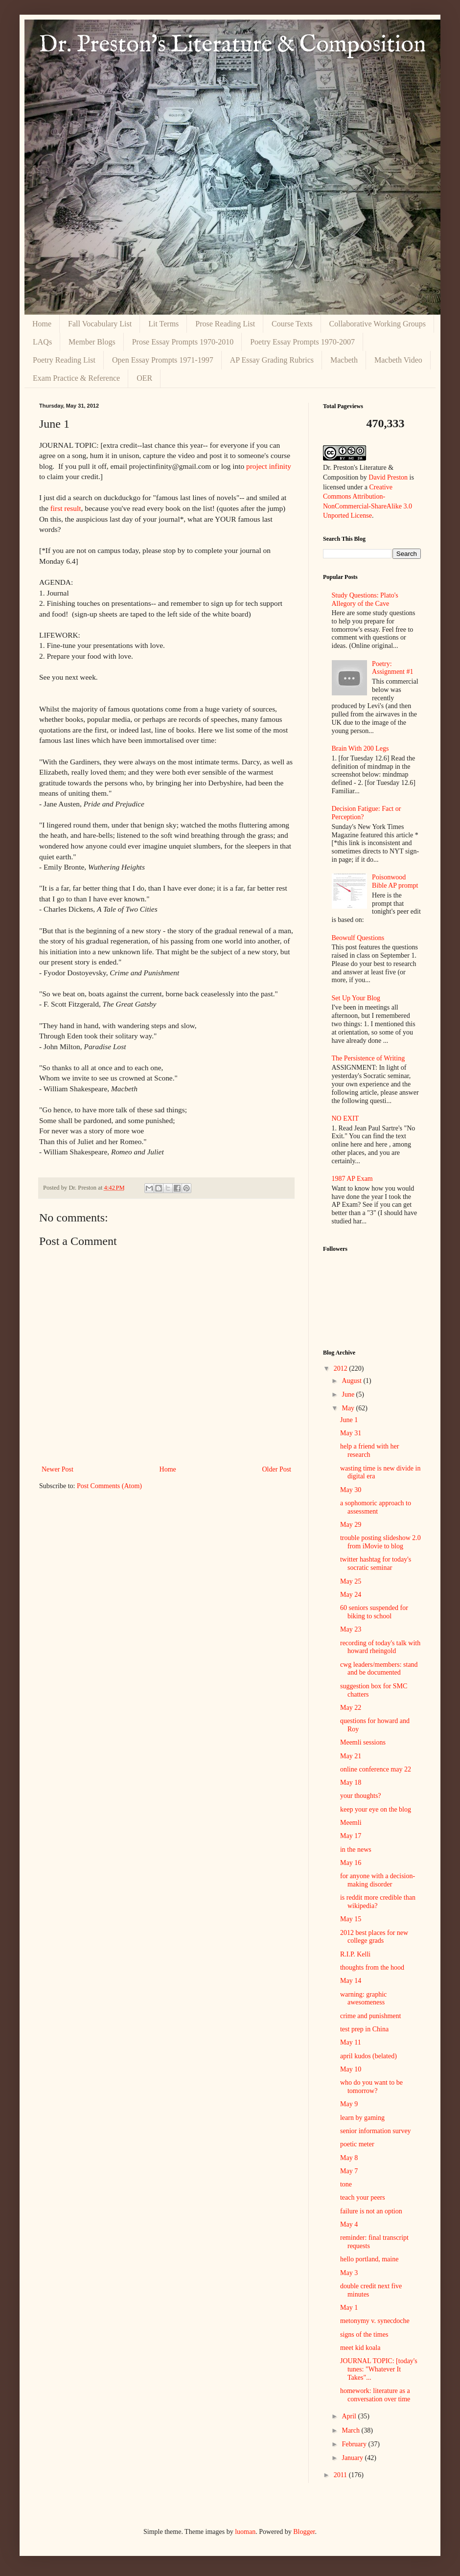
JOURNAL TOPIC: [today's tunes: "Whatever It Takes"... (378, 2369)
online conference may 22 (375, 1769)
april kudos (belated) (368, 2056)
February (355, 2444)
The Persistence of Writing (368, 1058)
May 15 (350, 1919)
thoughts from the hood (372, 1967)
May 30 (350, 1490)
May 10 (350, 2069)
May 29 (350, 1524)
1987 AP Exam (352, 1178)
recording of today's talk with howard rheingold (380, 1647)
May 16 (350, 1862)
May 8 (349, 2158)
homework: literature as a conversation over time (375, 2395)
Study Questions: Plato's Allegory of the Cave (365, 599)
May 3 (349, 2273)
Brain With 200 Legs (360, 748)
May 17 (350, 1836)
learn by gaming (362, 2117)
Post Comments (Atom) (109, 1486)
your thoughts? (360, 1795)
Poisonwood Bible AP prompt (395, 881)
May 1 (349, 2307)
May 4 (349, 2224)
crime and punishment (370, 2016)
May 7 (349, 2171)
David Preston (388, 477)
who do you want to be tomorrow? (371, 2086)
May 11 (350, 2042)
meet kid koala (360, 2347)
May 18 (350, 1782)
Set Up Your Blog (356, 998)
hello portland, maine (369, 2259)
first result (65, 508)
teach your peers (362, 2197)
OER (144, 378)
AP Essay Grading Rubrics (272, 360)
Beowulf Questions (358, 938)
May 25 (350, 1581)
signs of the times (364, 2334)
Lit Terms (163, 324)
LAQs (42, 342)
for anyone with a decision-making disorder (377, 1880)
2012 (341, 1368)
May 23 (350, 1629)
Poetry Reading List (64, 360)
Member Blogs (92, 342)
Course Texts (292, 324)
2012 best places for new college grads (374, 1937)
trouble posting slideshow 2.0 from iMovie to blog (380, 1542)
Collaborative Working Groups (377, 324)
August (352, 1380)
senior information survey (375, 2131)
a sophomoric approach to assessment (375, 1507)
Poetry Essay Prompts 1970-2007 (302, 342)
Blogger (304, 2531)
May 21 (350, 1756)
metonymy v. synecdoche (375, 2320)
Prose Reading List (225, 324)
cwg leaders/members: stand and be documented (379, 1669)
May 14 (350, 1980)
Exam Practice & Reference (76, 378)
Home (41, 324)
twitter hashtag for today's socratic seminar (375, 1563)
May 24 (350, 1594)
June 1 (349, 1420)
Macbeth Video (398, 360)
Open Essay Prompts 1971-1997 (162, 360)
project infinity (268, 466)
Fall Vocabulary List (100, 324)
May (349, 1408)
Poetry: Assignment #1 (392, 668)
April (350, 2416)
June (349, 1394)
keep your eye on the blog (375, 1809)
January (353, 2457)
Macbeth (344, 360)
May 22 (350, 1707)
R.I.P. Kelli (355, 1954)
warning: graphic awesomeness (363, 1998)
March (351, 2430)
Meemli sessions (363, 1742)
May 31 (350, 1433)
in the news (355, 1849)
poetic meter (357, 2144)
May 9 (349, 2104)
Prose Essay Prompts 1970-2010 (183, 342)
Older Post (277, 1469)
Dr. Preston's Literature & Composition (232, 45)
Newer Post (57, 1469)
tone (346, 2184)
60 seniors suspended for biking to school (374, 1612)
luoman (245, 2531)
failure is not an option (371, 2211)
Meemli (351, 1822)
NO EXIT (345, 1118)
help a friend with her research (369, 1450)
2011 (341, 2475)
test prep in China (364, 2029)
